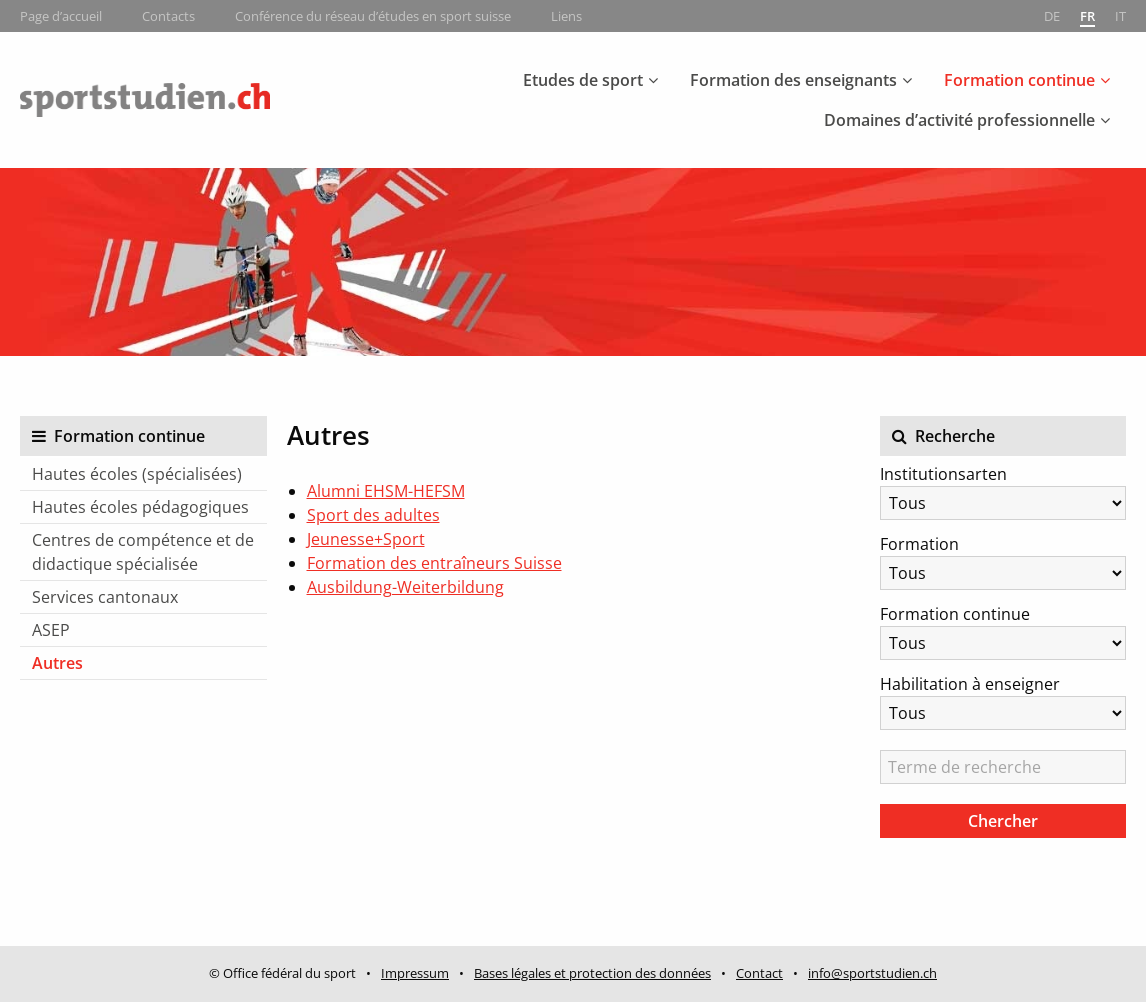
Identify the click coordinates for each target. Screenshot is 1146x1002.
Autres (57, 663)
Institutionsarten (943, 474)
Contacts (168, 16)
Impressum (415, 973)
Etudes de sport (583, 80)
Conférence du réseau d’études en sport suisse (373, 16)
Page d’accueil (61, 16)
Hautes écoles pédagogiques (140, 507)
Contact (759, 973)
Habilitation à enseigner (970, 684)
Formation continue (1019, 80)
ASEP (51, 630)
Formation (919, 544)
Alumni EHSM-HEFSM (386, 491)
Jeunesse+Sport (366, 539)
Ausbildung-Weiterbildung (405, 587)
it (1120, 16)
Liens (566, 16)
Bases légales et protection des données (592, 973)
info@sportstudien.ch (872, 973)
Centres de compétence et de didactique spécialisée (143, 552)
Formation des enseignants (793, 80)
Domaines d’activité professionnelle (959, 120)
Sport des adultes (373, 515)
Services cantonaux (105, 597)
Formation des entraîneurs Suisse (434, 563)
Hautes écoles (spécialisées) (137, 474)
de (1052, 16)
